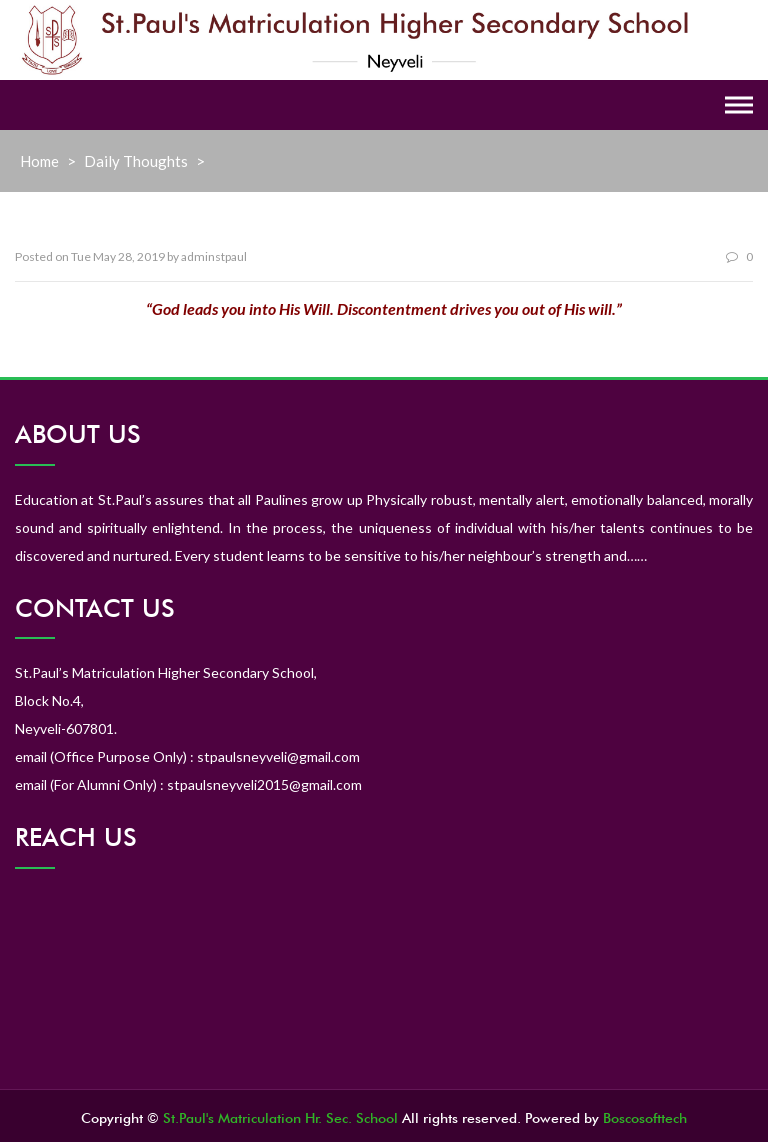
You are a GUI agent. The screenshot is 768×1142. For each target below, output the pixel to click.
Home (39, 161)
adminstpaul (214, 256)
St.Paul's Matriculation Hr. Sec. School (280, 1118)
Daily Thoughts (136, 161)
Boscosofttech (645, 1118)
